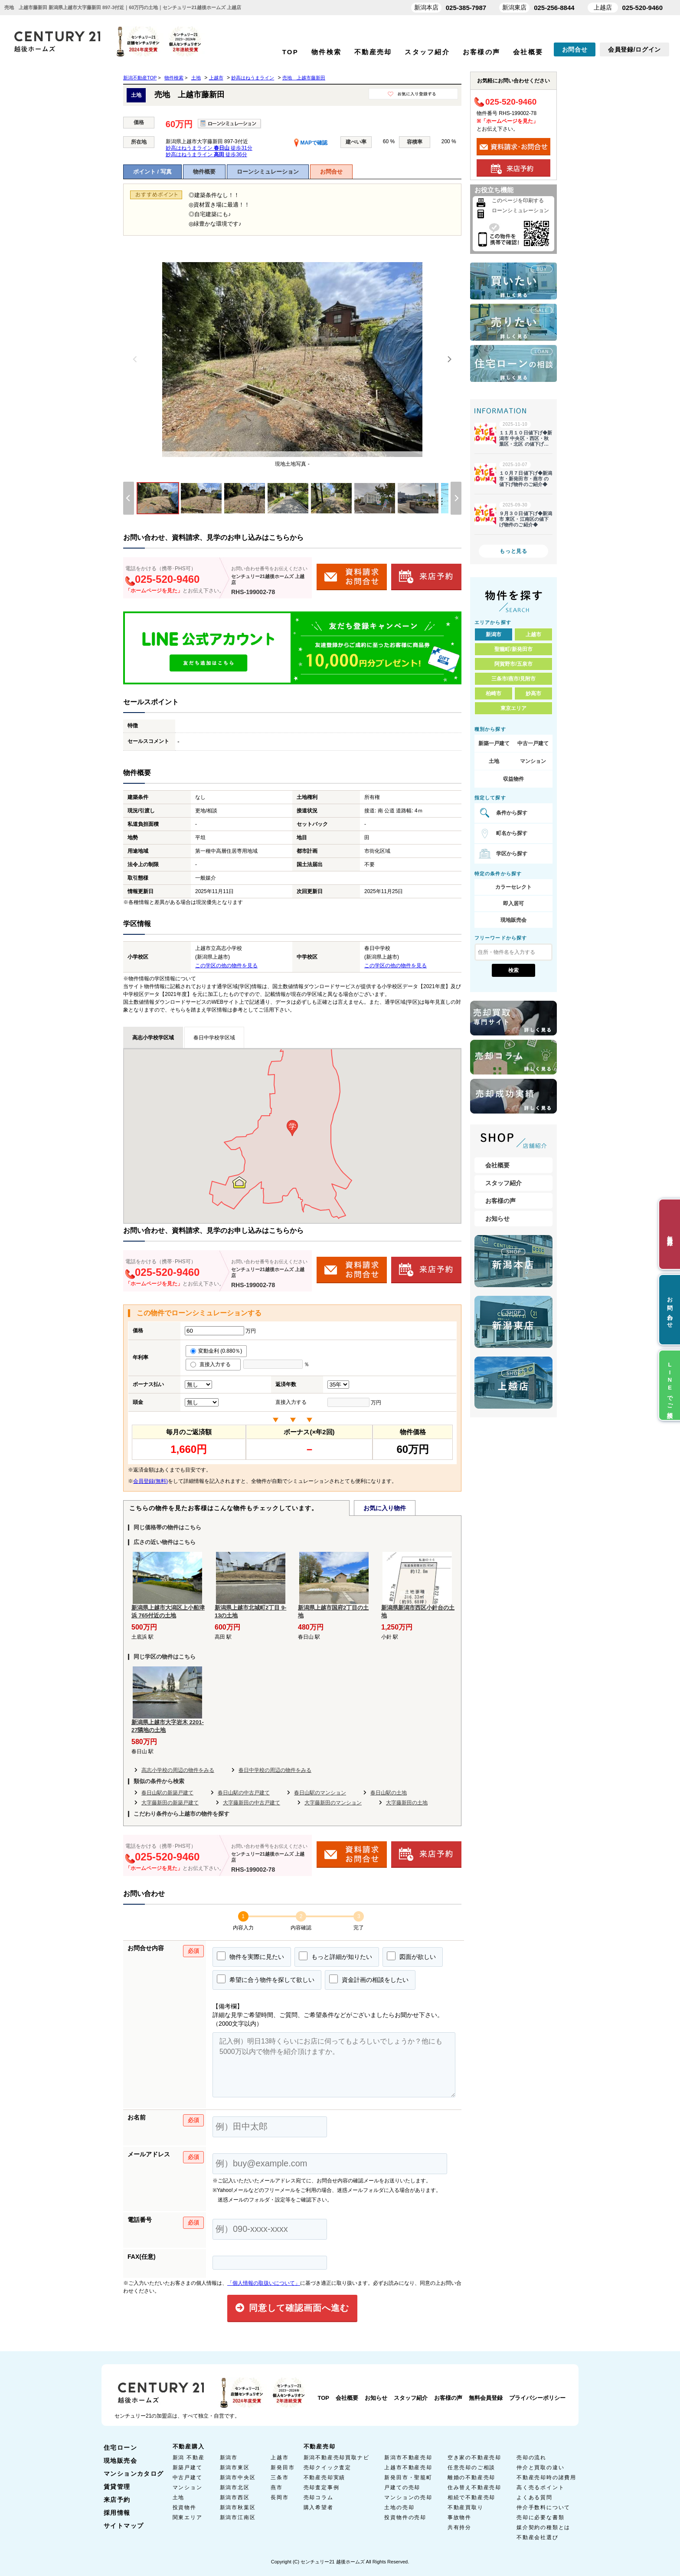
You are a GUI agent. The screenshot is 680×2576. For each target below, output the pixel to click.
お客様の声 (481, 52)
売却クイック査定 (327, 2467)
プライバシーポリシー (537, 2398)
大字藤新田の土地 (407, 1803)
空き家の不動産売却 (474, 2457)
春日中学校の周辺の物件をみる (275, 1770)
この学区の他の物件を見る (226, 966)
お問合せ (575, 49)
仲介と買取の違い (540, 2467)
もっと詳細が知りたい (335, 1956)
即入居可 (513, 903)
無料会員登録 (486, 2398)
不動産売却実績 (325, 2477)
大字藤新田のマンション (333, 1803)
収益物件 (513, 779)
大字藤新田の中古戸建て (251, 1803)
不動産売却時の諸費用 (546, 2477)
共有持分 (459, 2527)
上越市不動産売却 (408, 2467)
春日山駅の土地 (388, 1793)
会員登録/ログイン (634, 49)
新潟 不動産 (189, 2457)
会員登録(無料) (150, 1481)
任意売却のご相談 (471, 2467)
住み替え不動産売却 (474, 2487)
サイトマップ (124, 2525)
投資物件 (184, 2507)
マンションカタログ (134, 2473)
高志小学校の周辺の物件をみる (177, 1770)
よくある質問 (534, 2497)
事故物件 (459, 2517)
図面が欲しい (411, 1956)
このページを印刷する (518, 200)
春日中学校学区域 (214, 1038)
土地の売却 (399, 2507)
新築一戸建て (494, 743)
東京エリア (513, 708)
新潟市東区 (235, 2467)
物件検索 (326, 52)
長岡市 (279, 2497)
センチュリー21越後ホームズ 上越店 (267, 579)
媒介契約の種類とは (543, 2527)
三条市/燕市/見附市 (513, 679)
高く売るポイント (540, 2487)
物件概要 (204, 171)
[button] (292, 1128)
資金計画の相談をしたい (369, 1979)
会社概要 (528, 52)
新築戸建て (188, 2467)
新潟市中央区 (238, 2477)
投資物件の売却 (405, 2517)
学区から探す (511, 854)
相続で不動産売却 (471, 2497)
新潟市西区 (235, 2497)
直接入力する (213, 1364)
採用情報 (117, 2512)
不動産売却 (373, 52)
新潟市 (493, 634)
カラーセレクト (513, 887)
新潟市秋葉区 (238, 2507)
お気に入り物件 (384, 1508)
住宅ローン (120, 2447)
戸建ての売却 (402, 2487)
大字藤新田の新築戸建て (170, 1803)
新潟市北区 (235, 2487)
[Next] (449, 359)
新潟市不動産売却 (408, 2457)
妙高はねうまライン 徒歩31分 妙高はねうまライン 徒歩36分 (209, 151)
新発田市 (282, 2467)
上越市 (533, 634)
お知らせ (497, 1218)
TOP (290, 52)
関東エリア (188, 2517)
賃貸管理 (117, 2486)
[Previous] (135, 359)
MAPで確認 (310, 142)
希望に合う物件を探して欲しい (265, 1979)
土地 (494, 761)
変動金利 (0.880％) (216, 1351)
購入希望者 (318, 2507)
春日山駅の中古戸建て (244, 1793)
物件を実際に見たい (250, 1956)
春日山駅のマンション (320, 1793)
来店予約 (117, 2499)
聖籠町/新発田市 (513, 649)
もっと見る (513, 551)
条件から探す (511, 813)
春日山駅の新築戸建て (167, 1793)
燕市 (277, 2487)
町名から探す (511, 833)
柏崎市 (493, 693)
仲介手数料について (543, 2507)
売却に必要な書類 (540, 2517)
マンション (533, 761)
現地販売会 (513, 920)
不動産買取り (466, 2507)
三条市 (279, 2477)
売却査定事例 (322, 2487)
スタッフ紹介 (427, 52)
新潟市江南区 (238, 2517)
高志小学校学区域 (153, 1038)
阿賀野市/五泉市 (513, 664)
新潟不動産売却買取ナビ (336, 2457)
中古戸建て (188, 2477)
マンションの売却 (408, 2497)
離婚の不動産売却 (471, 2477)
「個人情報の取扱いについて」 (263, 2283)
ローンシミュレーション (268, 171)
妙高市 (533, 693)
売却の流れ (531, 2457)
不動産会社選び (538, 2537)
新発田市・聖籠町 (408, 2477)
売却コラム (318, 2497)
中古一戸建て (533, 743)
